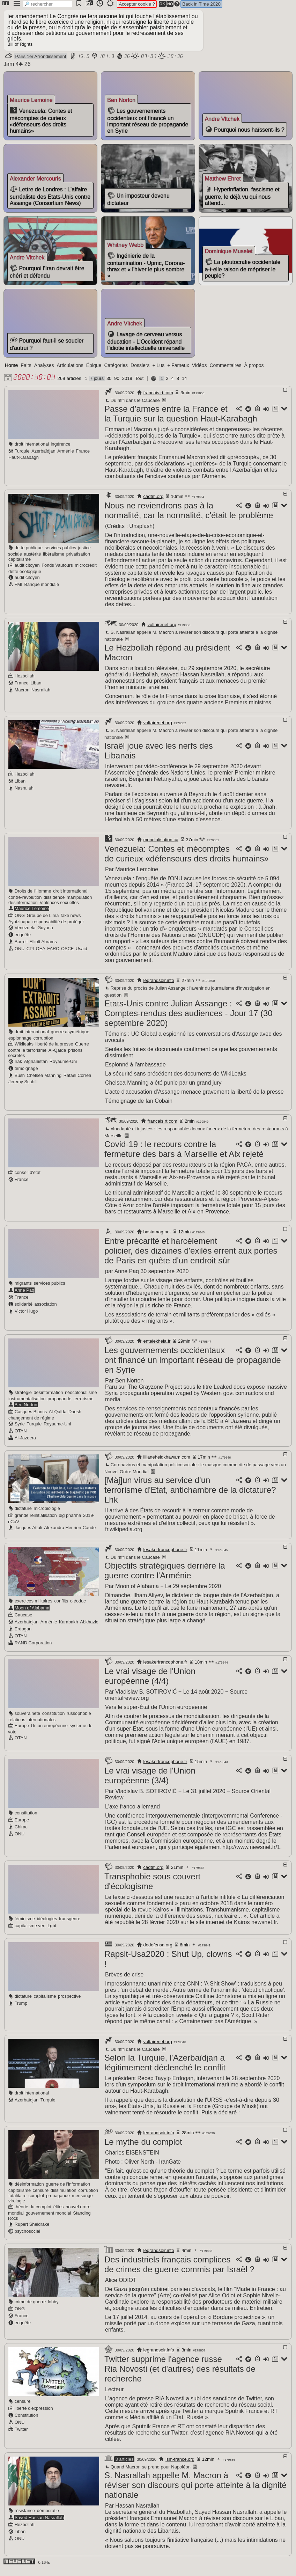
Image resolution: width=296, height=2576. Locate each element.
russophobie (79, 1719)
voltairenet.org (162, 630)
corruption (43, 1044)
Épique (94, 371)
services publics (60, 554)
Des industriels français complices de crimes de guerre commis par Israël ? (179, 2270)
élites (58, 2213)
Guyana (45, 934)
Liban (35, 689)
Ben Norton (26, 1411)
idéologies (47, 1925)
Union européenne (49, 1731)
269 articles (69, 384)
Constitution (26, 2421)
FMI (18, 590)
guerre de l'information (68, 2190)
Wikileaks (24, 1050)
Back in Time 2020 (201, 4)
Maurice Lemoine (32, 914)
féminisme (25, 1925)
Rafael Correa (77, 1081)
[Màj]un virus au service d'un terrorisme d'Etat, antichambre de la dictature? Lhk (190, 1496)
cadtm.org (153, 502)
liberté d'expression (34, 2414)
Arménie (65, 457)
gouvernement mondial (48, 2219)
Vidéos (199, 371)
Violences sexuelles (59, 908)
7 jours (97, 384)
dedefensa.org (157, 1951)
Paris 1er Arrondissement (40, 56)
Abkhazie (89, 1628)
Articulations (70, 371)
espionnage (19, 1044)
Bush (20, 1081)
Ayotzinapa (19, 928)
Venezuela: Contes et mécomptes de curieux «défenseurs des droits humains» (186, 859)
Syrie (20, 1430)
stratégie (23, 1398)
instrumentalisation (27, 1405)
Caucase (23, 1621)
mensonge (82, 2201)
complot (36, 2201)
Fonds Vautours (57, 571)
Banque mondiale (41, 590)
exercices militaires (33, 1607)
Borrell (21, 948)
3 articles (124, 2465)
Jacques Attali (28, 1533)
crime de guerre (30, 2308)
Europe (22, 1731)
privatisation (78, 560)
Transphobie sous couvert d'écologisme (152, 1887)
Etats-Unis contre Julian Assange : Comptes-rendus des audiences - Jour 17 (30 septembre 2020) (188, 1019)
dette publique (29, 554)
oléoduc (78, 1607)
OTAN (21, 1437)
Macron (22, 696)
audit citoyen (27, 571)
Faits (26, 371)
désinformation (23, 908)
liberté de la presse (54, 1050)
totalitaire (17, 2201)
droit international (32, 450)
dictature (23, 1514)
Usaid (81, 954)
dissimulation (63, 2196)
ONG (20, 921)
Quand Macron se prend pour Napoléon (147, 2473)
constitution (53, 1719)
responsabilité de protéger (58, 928)
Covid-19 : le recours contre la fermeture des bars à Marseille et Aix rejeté (184, 1155)
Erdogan (23, 1635)
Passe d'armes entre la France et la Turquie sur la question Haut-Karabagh (180, 420)
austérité (32, 560)
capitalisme (19, 565)
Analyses (44, 371)
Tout (139, 384)
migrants (23, 1289)
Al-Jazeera (25, 1444)
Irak (18, 1067)
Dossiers (140, 371)
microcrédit (86, 571)
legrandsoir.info (158, 986)
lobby (53, 2308)
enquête (23, 941)
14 (184, 384)
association (46, 1310)
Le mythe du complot (143, 2148)
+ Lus (159, 371)
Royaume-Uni (63, 1067)
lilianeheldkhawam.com (166, 1463)
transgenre (69, 1925)
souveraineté (27, 1719)
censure (41, 2196)
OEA (40, 954)
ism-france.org (179, 2465)
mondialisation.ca (160, 846)
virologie (16, 2207)
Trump (21, 2009)
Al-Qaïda (57, 1056)
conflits (61, 1607)
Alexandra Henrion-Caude (70, 1533)
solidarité (23, 1310)
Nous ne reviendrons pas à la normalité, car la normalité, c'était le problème (188, 516)
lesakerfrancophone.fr (165, 1555)
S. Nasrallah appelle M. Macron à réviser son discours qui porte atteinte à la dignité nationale (195, 2491)
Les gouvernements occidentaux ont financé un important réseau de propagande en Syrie (192, 1366)
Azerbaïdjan (43, 457)
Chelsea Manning (44, 1081)
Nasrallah (40, 696)
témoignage (26, 1074)
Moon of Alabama (32, 1614)
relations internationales (32, 1726)
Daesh (74, 1418)
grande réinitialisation (36, 1521)
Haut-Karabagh (23, 463)
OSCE (67, 954)
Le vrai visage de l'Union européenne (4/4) (149, 1682)
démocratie (48, 2516)
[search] (48, 4)
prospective (69, 2002)
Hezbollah (25, 682)
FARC (53, 954)
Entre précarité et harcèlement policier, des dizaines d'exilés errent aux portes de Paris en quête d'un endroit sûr (191, 1256)
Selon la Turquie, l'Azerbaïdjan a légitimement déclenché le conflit (164, 2068)
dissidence (54, 903)
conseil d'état (27, 1178)
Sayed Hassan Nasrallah (39, 2523)
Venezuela (25, 934)
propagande (59, 1405)
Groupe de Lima (43, 921)
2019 (127, 384)
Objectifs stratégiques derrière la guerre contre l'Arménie (164, 1576)
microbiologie (47, 1514)
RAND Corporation (33, 1649)
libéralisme (53, 560)
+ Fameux (178, 371)
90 (116, 384)
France (83, 457)
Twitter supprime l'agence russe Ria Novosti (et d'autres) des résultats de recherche (180, 2375)
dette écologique (24, 577)
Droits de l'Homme (33, 897)
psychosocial (27, 2237)
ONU (19, 954)
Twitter (21, 2435)
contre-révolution (25, 903)
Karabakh (68, 1628)
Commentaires (225, 371)
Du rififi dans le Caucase (132, 406)
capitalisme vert (30, 1932)
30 (108, 384)
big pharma (70, 1521)
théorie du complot (33, 2213)
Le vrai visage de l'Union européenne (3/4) (149, 1781)
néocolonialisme (81, 1398)
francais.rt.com (158, 399)
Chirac (21, 1833)
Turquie (22, 457)
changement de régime (31, 1424)
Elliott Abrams (43, 948)
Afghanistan (36, 1067)
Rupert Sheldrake (32, 2230)
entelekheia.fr (157, 1347)
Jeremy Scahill (22, 1088)
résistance (25, 2516)
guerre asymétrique (70, 1038)
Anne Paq (24, 1296)
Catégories (116, 371)
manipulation (79, 903)
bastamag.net (157, 1238)
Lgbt (51, 1932)
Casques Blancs (31, 1418)
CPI (30, 954)
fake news (71, 921)
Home (11, 371)
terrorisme (83, 1405)
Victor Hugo (26, 1317)
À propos (254, 371)
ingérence (61, 450)
